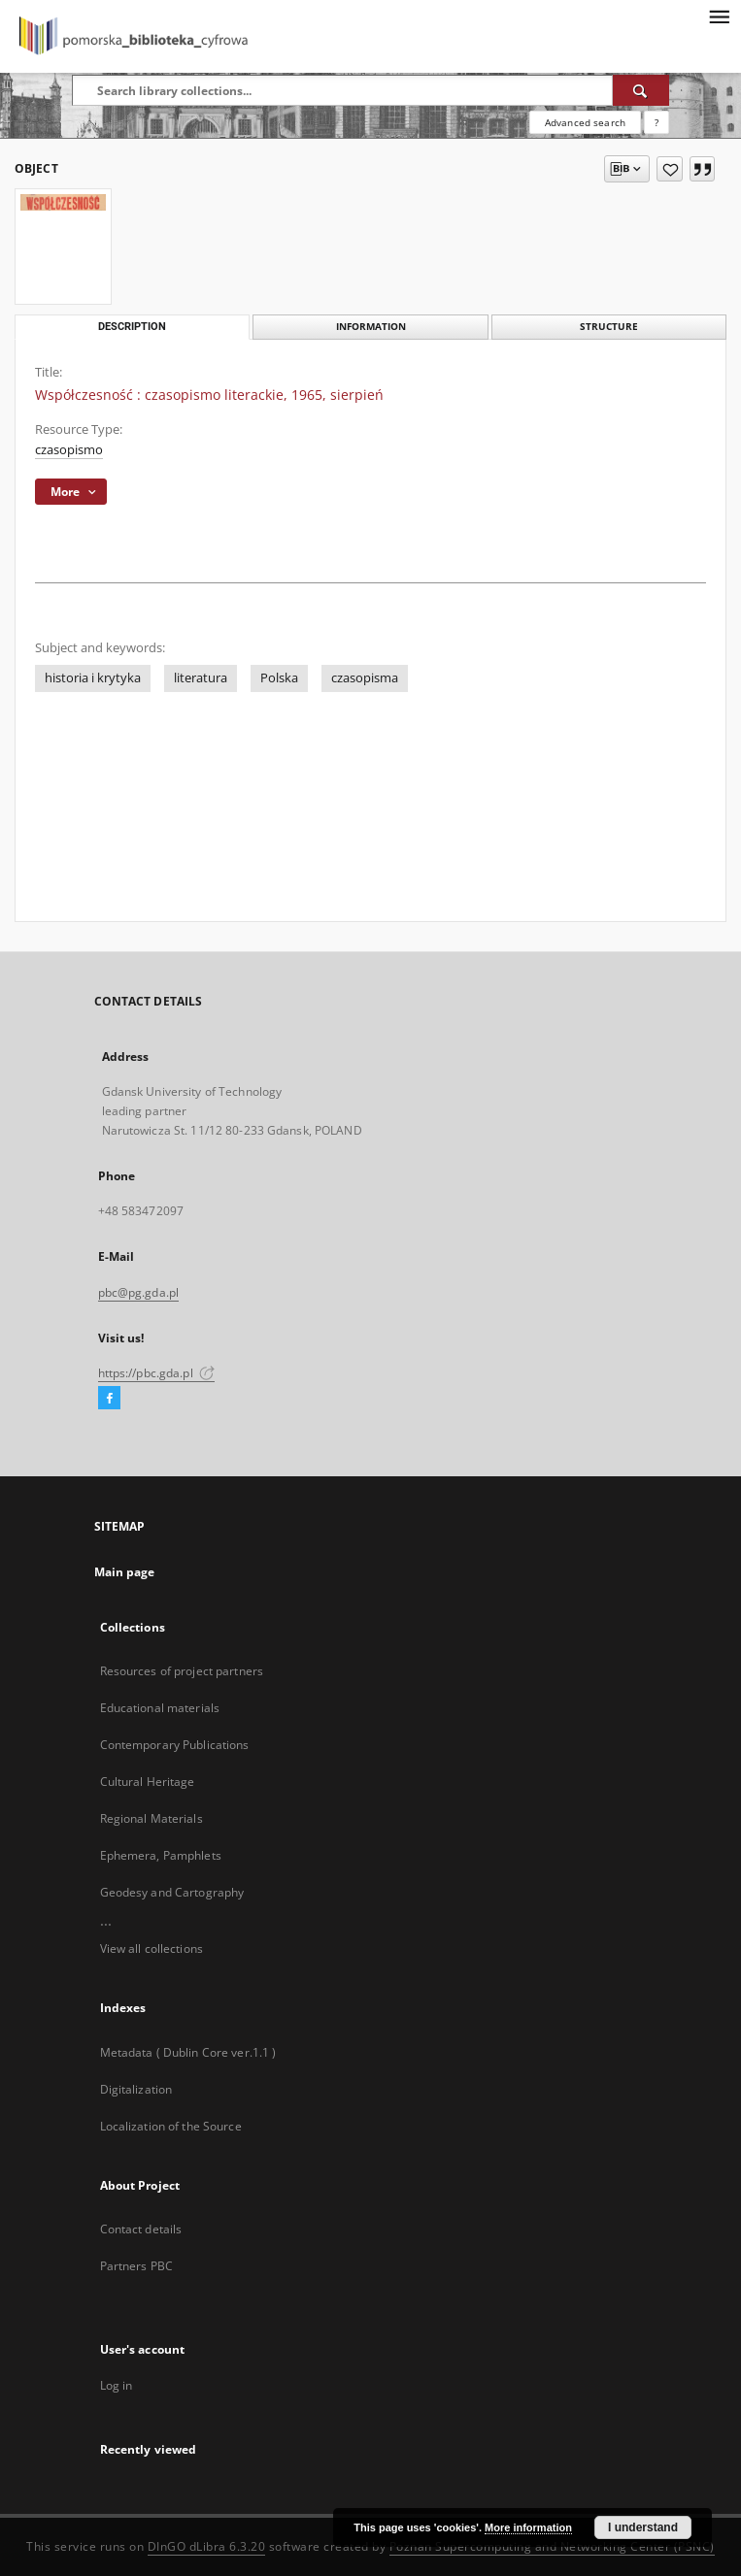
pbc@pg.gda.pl (139, 1292)
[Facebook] (109, 1398)
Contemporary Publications (175, 1744)
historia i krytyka (93, 678)
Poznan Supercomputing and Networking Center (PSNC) (552, 2546)
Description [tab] (132, 326)
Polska (279, 678)
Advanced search (585, 122)
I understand (643, 2527)
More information (528, 2527)
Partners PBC (136, 2266)
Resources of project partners (181, 1671)
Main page (124, 1572)
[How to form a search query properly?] (656, 122)
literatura (200, 678)
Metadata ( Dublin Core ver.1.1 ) (188, 2052)
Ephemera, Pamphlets (160, 1855)
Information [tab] (371, 326)
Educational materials (160, 1708)
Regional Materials (151, 1818)
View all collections (151, 1948)
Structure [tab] (609, 326)
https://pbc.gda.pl (156, 1373)
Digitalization (136, 2089)
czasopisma (364, 678)
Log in (116, 2385)
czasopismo (69, 450)
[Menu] (718, 15)
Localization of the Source (171, 2126)
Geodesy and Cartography (172, 1892)
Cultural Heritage (147, 1781)
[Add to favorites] (670, 169)
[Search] (641, 90)
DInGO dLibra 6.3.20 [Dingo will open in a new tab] (207, 2546)
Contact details (141, 2229)
